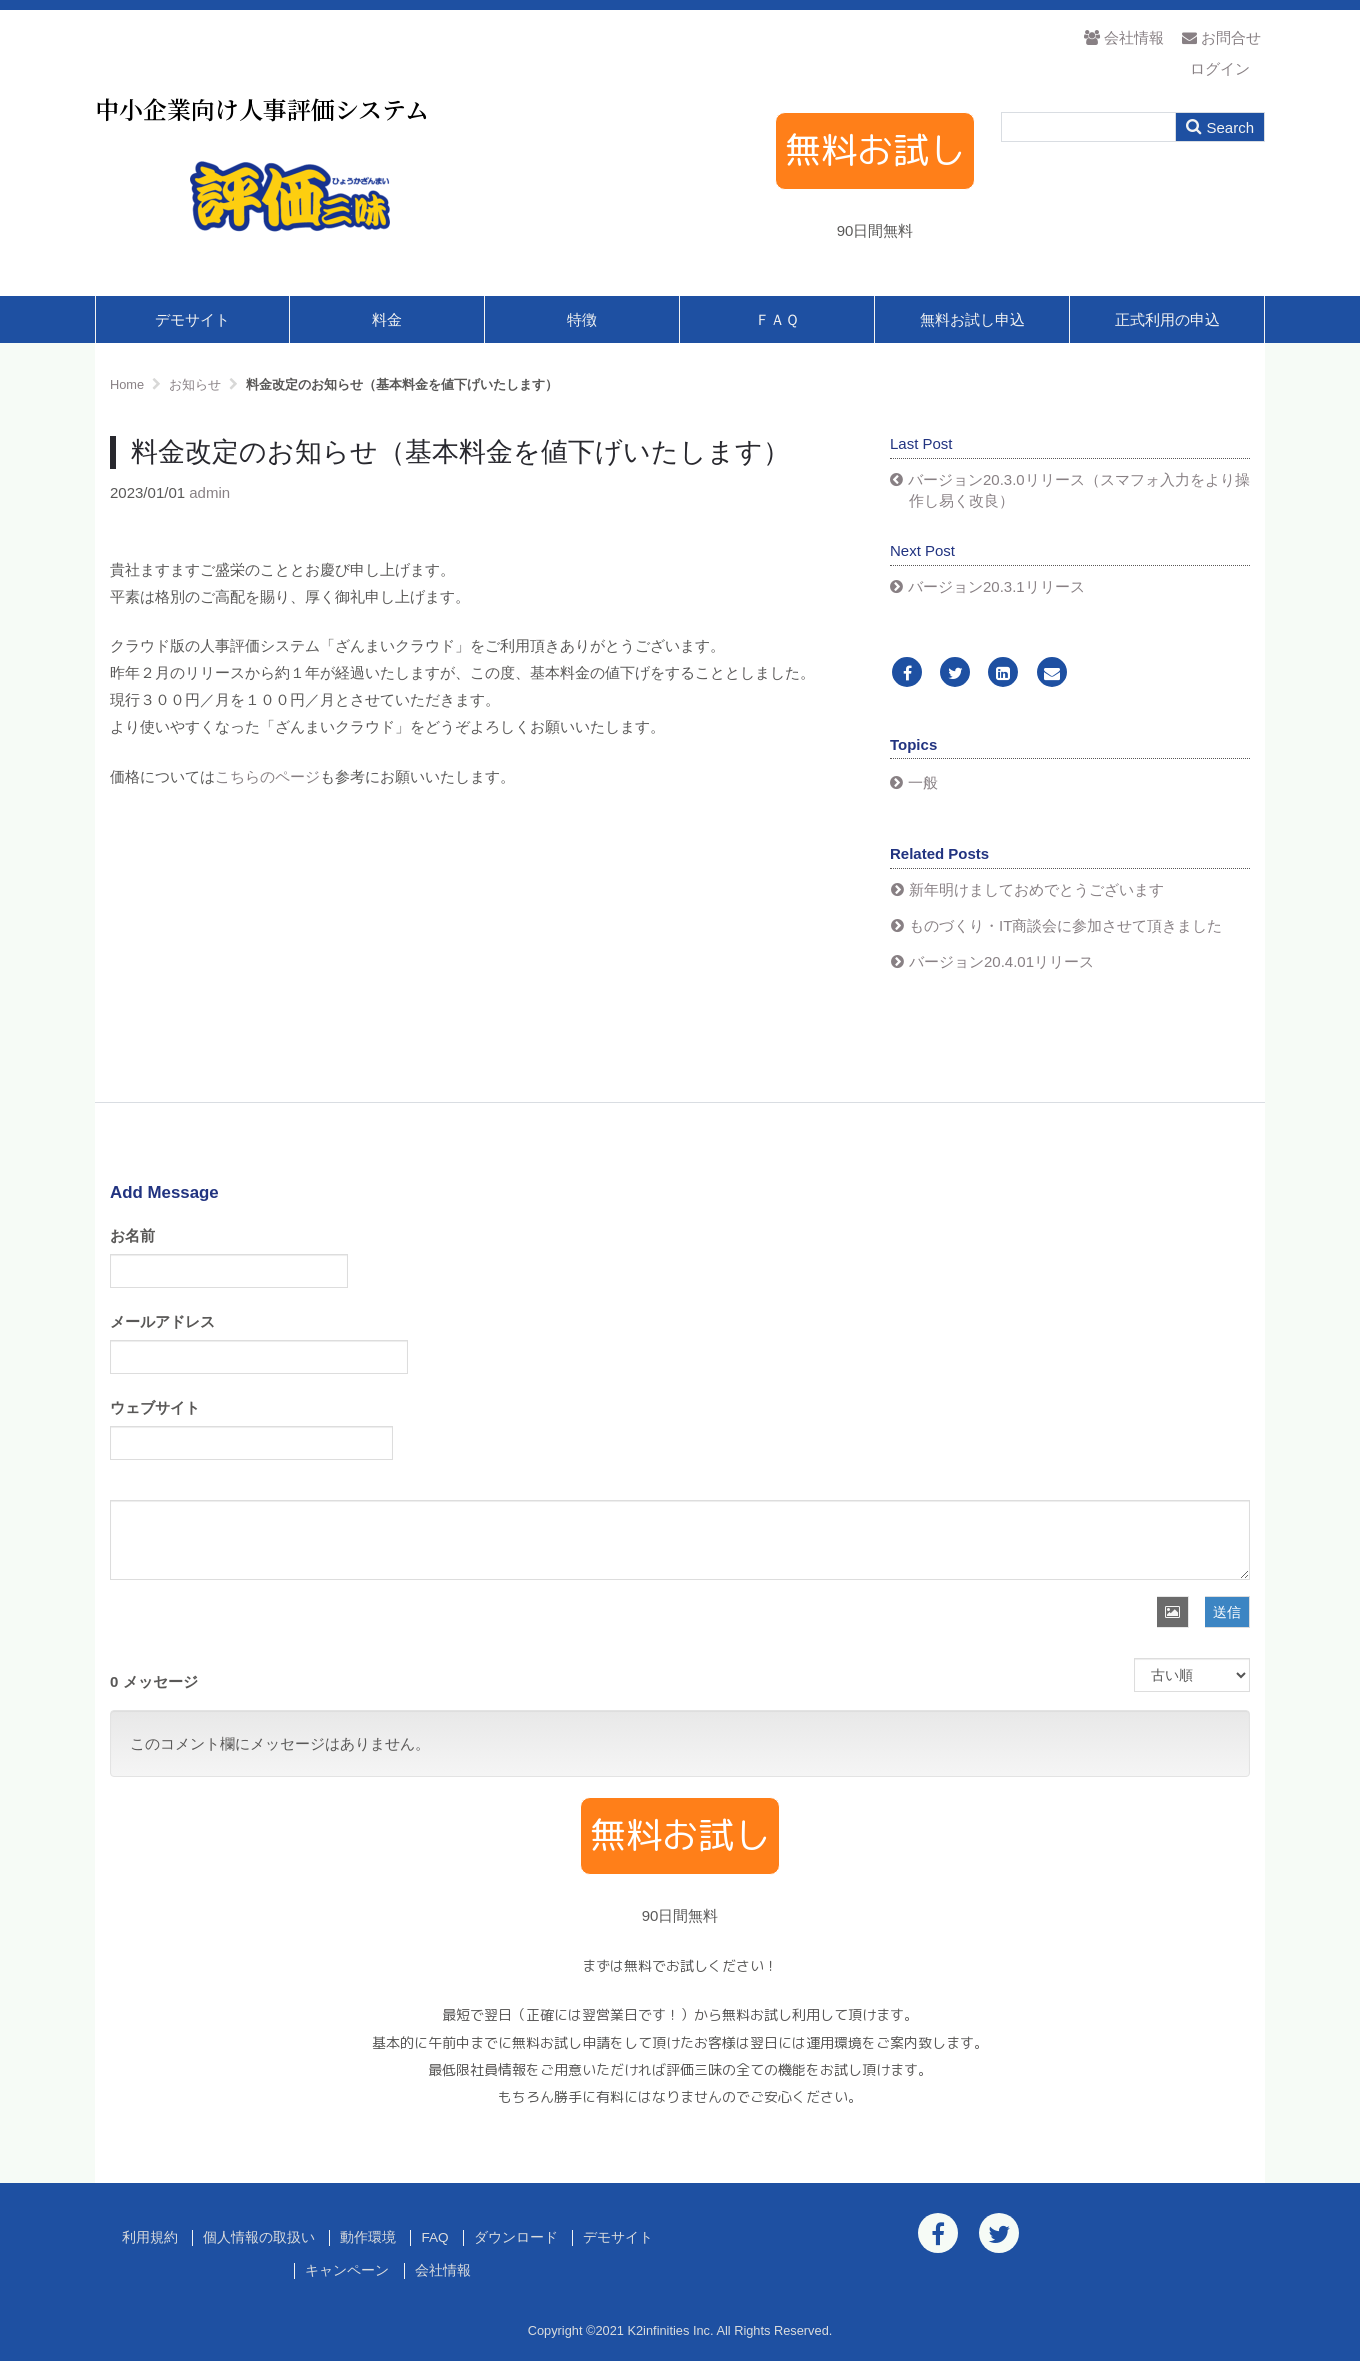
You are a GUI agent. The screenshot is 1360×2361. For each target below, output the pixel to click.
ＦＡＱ (777, 319)
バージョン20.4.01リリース (1001, 961)
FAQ (434, 2237)
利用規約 (150, 2237)
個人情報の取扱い (259, 2237)
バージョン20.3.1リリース (996, 586)
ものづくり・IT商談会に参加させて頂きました (1065, 925)
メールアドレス (162, 1321)
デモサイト (192, 319)
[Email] (1052, 673)
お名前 (132, 1235)
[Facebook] (907, 673)
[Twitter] (955, 673)
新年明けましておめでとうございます (1036, 889)
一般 (923, 782)
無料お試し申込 (972, 319)
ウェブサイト (155, 1407)
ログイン (1220, 68)
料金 (387, 319)
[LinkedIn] (1003, 673)
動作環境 (368, 2237)
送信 (1227, 1612)
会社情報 (1123, 37)
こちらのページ (267, 776)
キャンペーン (347, 2270)
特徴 (582, 319)
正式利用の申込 (1167, 319)
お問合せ (1221, 37)
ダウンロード (516, 2237)
